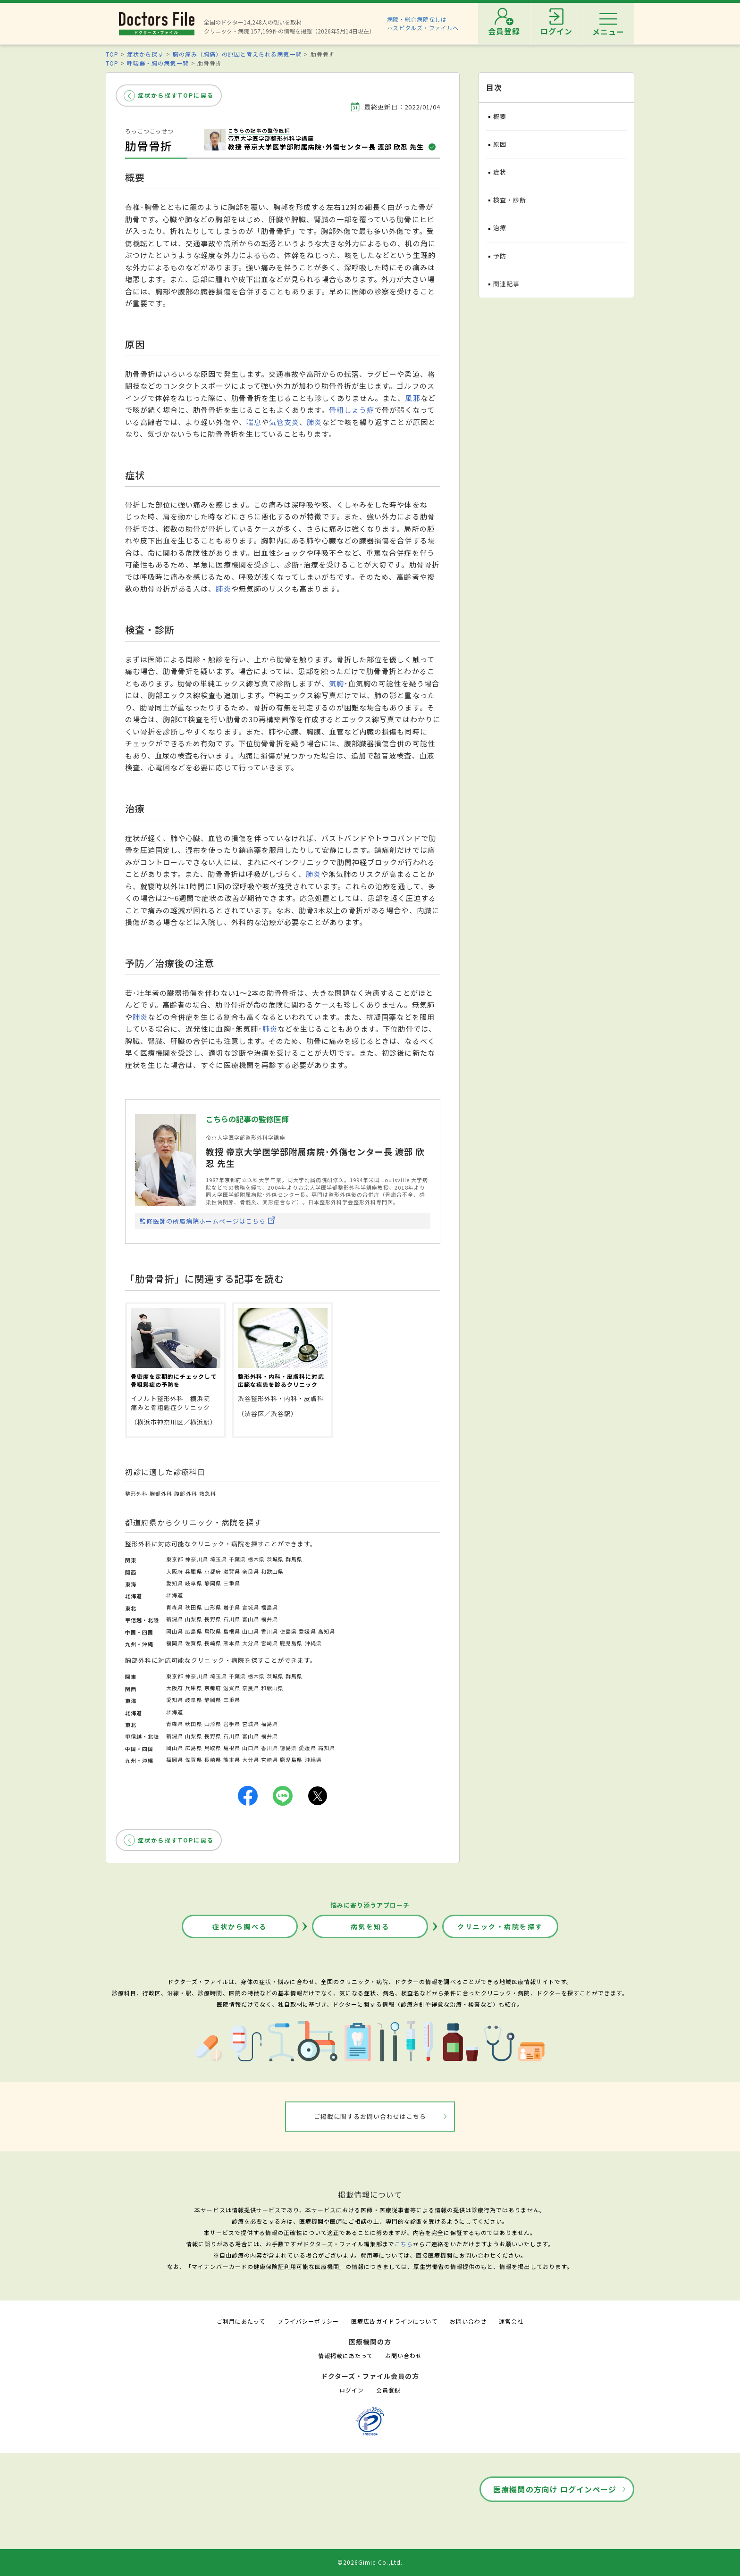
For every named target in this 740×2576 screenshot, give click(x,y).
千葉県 (237, 1559)
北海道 (174, 1595)
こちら (404, 2244)
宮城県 (250, 1607)
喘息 (253, 422)
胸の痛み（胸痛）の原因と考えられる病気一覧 (237, 54)
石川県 (231, 1619)
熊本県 (231, 1643)
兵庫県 (193, 1571)
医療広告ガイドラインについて (394, 2321)
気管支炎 (284, 422)
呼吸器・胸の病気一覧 (157, 63)
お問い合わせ (468, 2321)
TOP (112, 54)
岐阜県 (193, 1583)
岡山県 (174, 1631)
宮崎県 (269, 1643)
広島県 (193, 1631)
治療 (499, 227)
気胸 (336, 683)
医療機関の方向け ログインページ (554, 2489)
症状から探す (145, 54)
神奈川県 (196, 1559)
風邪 (412, 398)
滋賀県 (231, 1571)
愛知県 (174, 1583)
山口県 (250, 1631)
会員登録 (388, 2390)
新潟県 (174, 1619)
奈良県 (250, 1571)
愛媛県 (307, 1631)
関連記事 (506, 283)
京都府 (212, 1571)
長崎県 (212, 1643)
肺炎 (314, 422)
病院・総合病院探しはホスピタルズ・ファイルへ (423, 23)
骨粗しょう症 (351, 410)
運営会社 (511, 2321)
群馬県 (294, 1559)
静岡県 (212, 1583)
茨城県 (275, 1559)
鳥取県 (212, 1631)
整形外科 (136, 1493)
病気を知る (370, 1926)
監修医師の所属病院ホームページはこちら (203, 1221)
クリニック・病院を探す (500, 1926)
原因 (499, 144)
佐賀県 (193, 1643)
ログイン (351, 2390)
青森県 (174, 1607)
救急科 (207, 1493)
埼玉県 (218, 1559)
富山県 (250, 1619)
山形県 (212, 1607)
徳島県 (288, 1631)
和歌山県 (272, 1571)
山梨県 (193, 1619)
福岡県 (174, 1643)
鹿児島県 (291, 1643)
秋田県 (193, 1607)
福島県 (269, 1607)
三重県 (231, 1583)
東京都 (174, 1559)
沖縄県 (313, 1643)
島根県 (231, 1631)
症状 (499, 171)
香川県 (269, 1631)
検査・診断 (509, 199)
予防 (499, 255)
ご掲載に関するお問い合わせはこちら (370, 2116)
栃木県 (256, 1559)
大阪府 (174, 1571)
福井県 (269, 1619)
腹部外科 (185, 1493)
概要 (499, 116)
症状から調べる (239, 1926)
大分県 (250, 1643)
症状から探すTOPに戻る (176, 95)
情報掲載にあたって (345, 2355)
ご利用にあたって (241, 2321)
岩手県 (231, 1607)
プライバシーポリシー (308, 2321)
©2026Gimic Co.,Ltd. (370, 2562)
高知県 (326, 1631)
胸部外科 (161, 1493)
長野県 (212, 1619)
